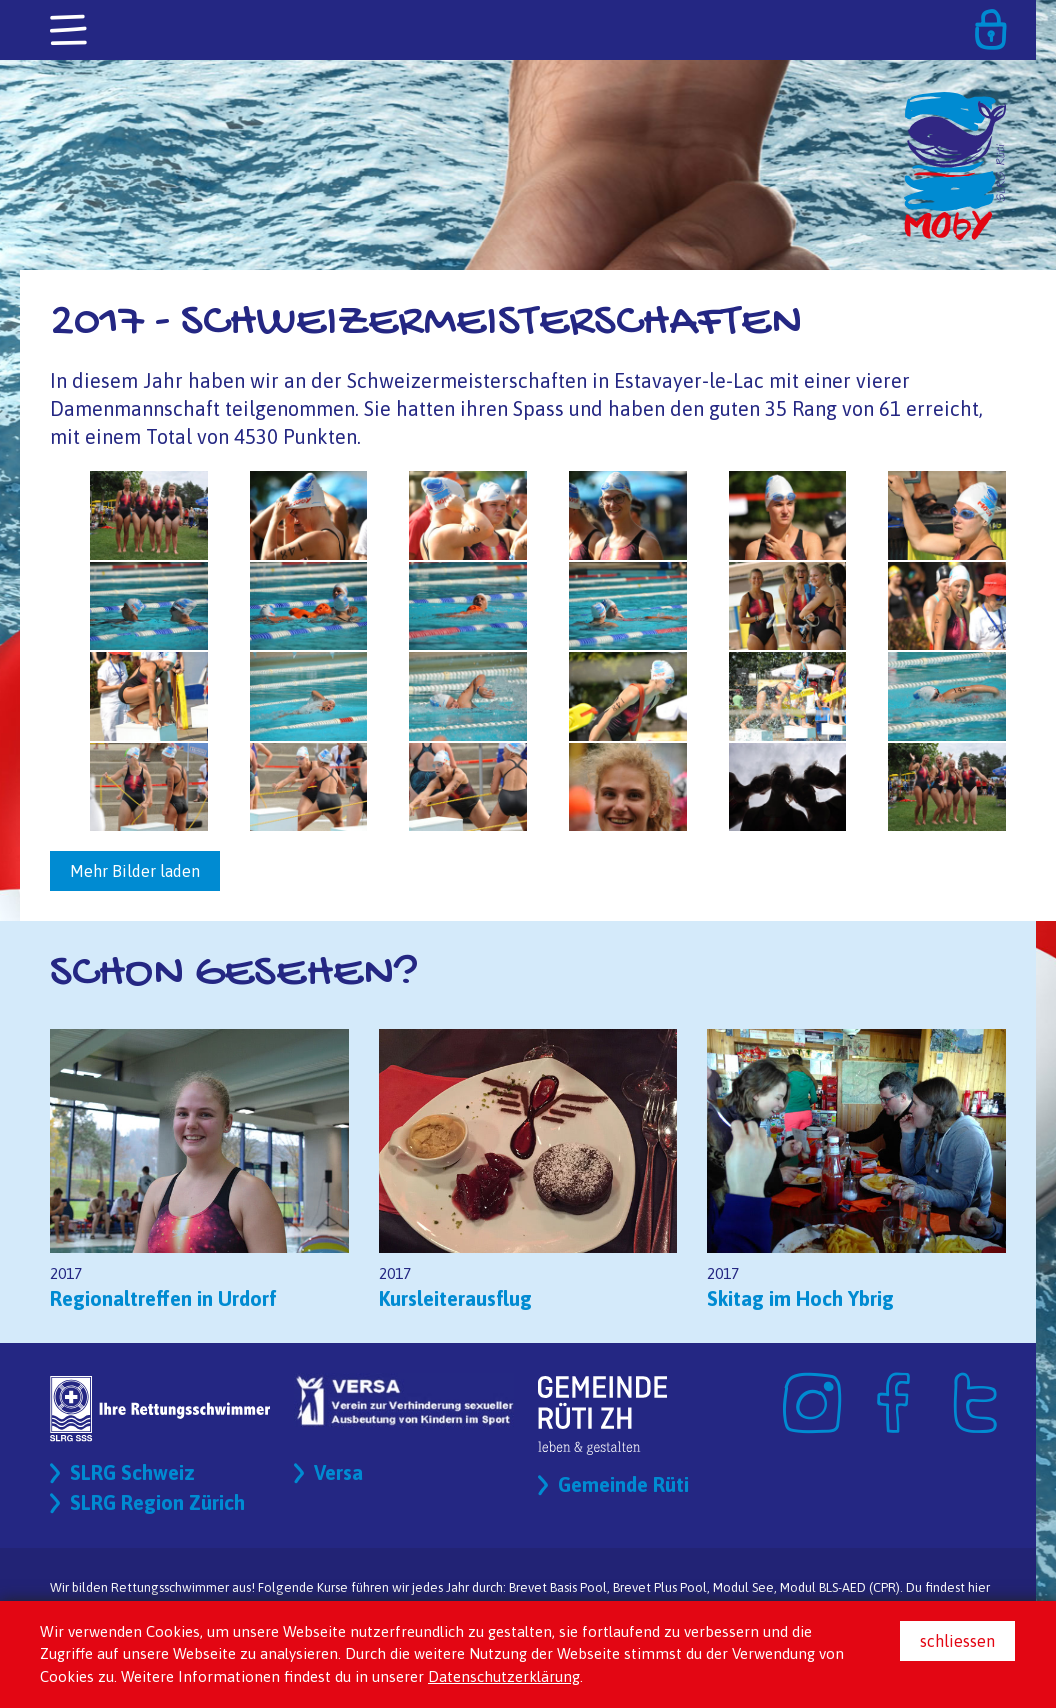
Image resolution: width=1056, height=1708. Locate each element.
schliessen (957, 1641)
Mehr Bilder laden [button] (135, 871)
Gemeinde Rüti (623, 1484)
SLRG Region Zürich (157, 1502)
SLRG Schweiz (132, 1472)
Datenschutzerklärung (504, 1676)
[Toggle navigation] (70, 31)
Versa (338, 1472)
